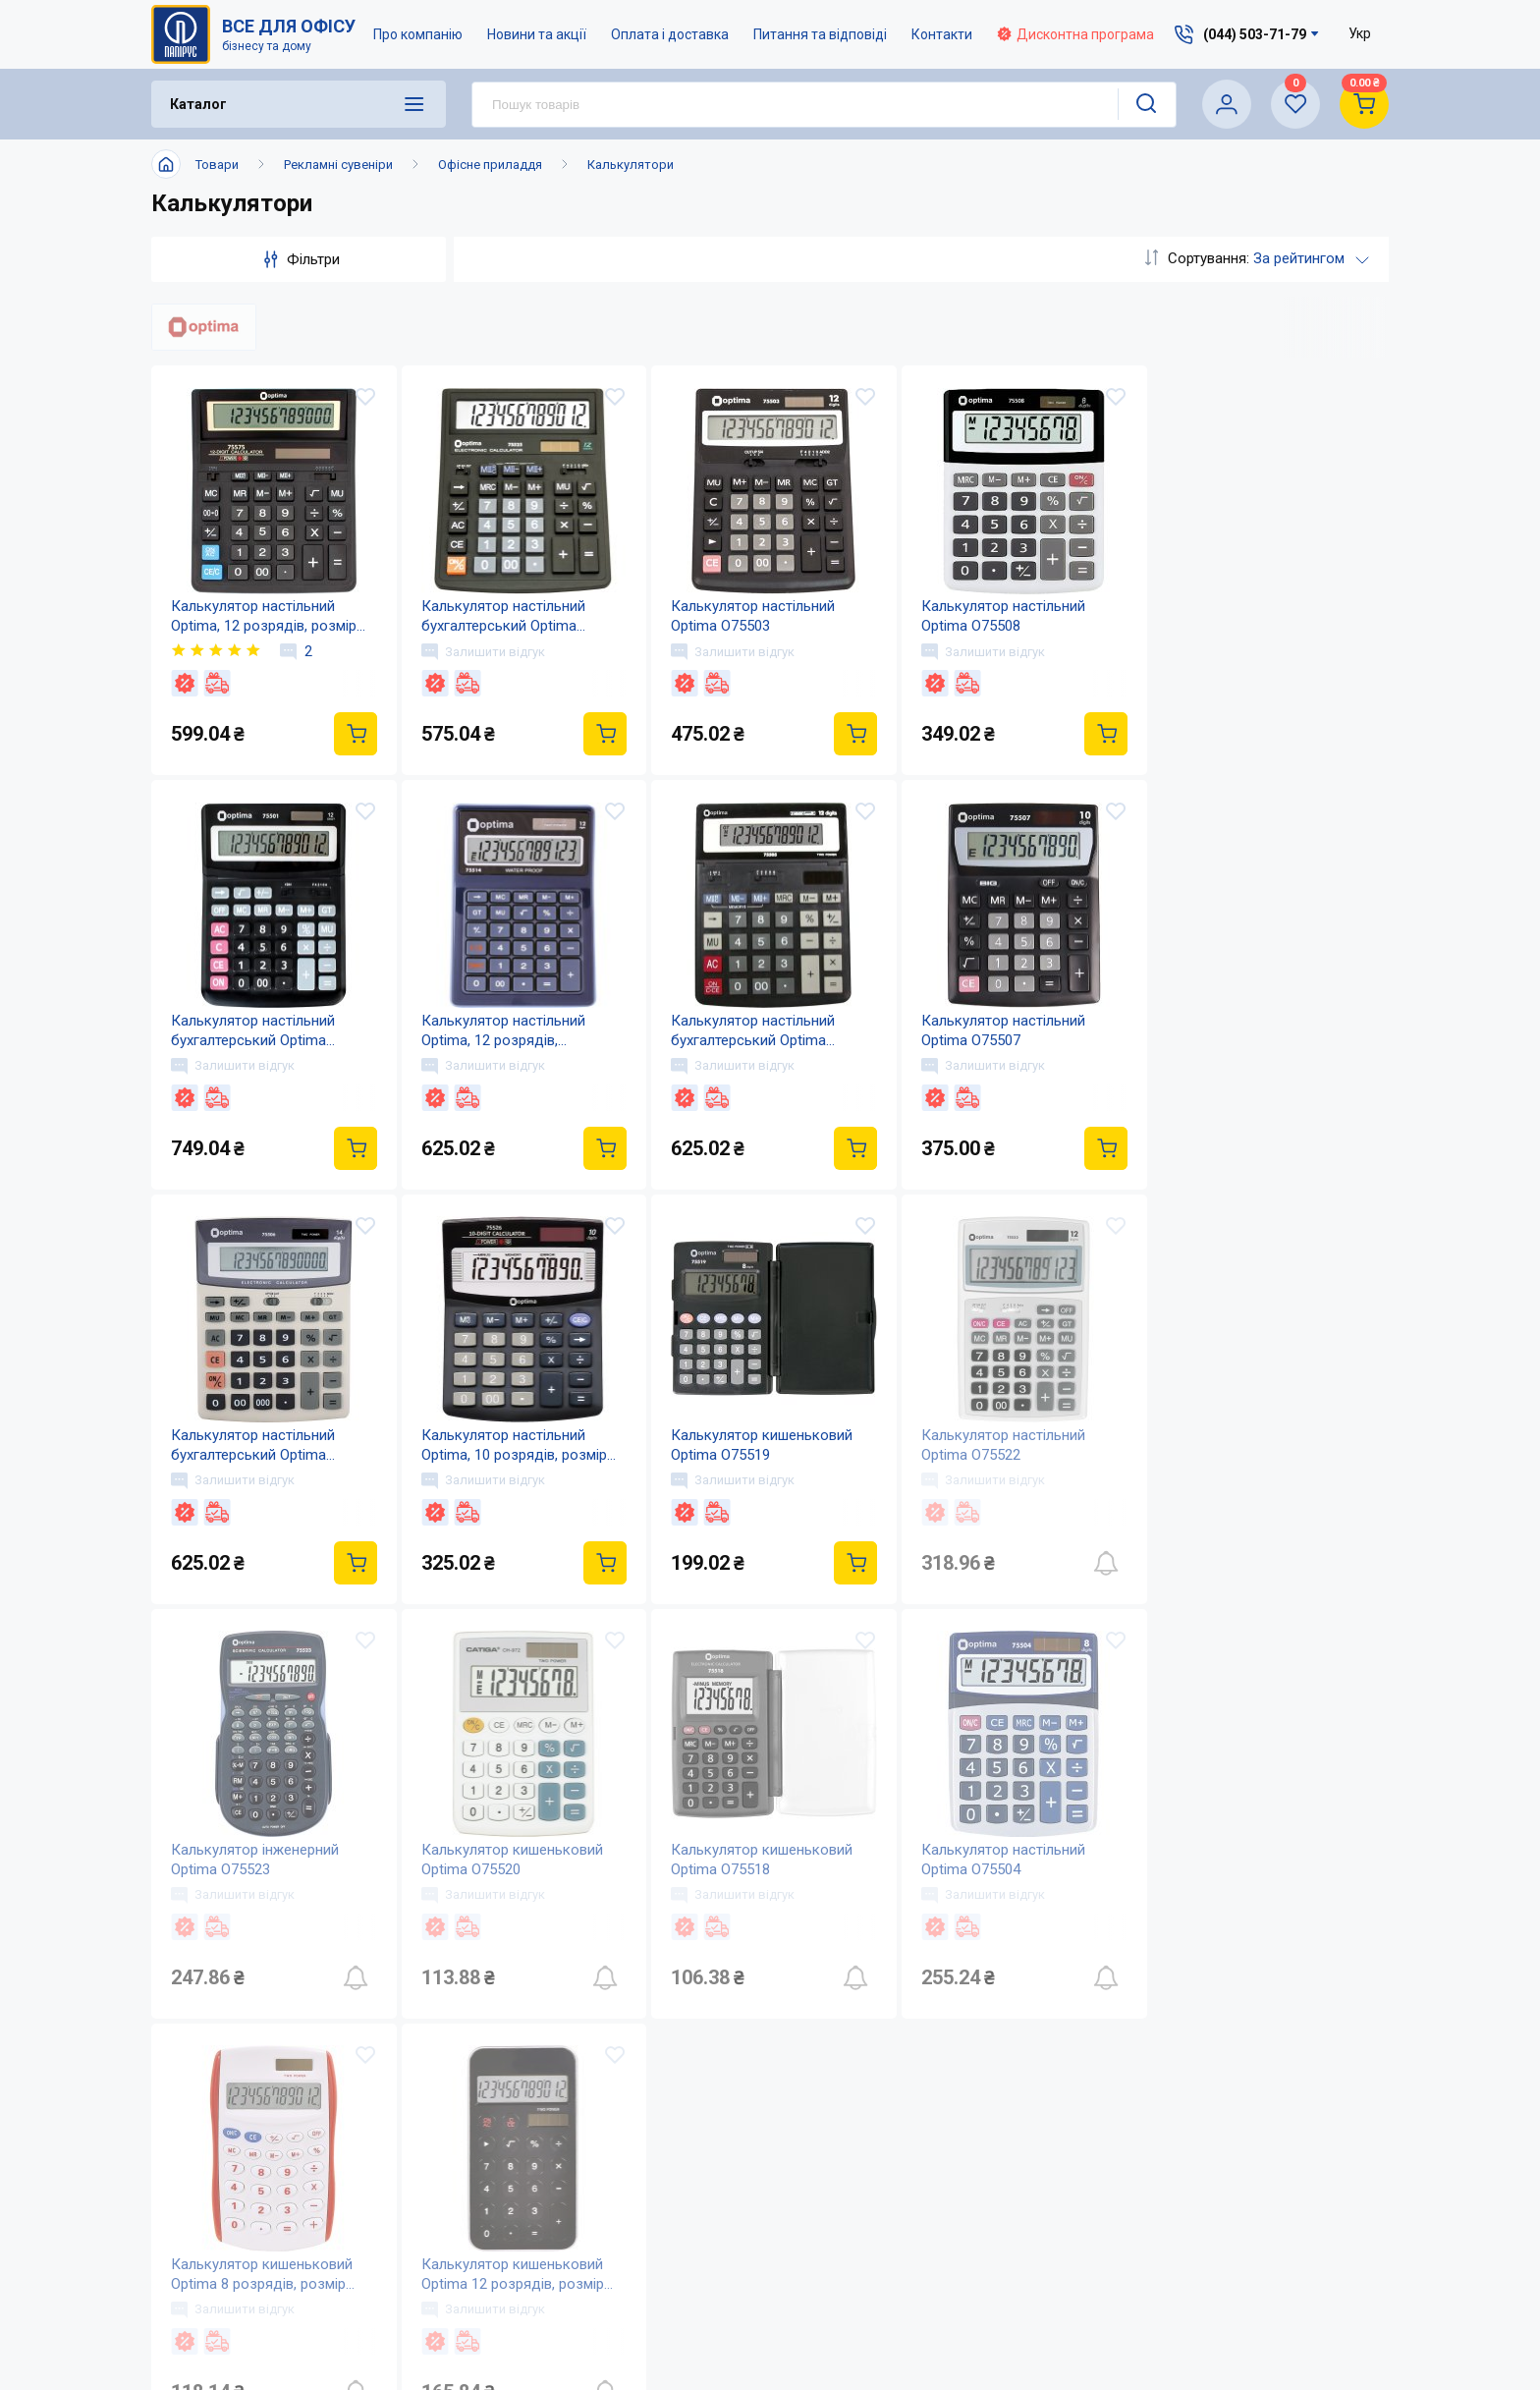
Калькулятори (630, 164)
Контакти (941, 34)
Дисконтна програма (1075, 34)
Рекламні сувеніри (338, 164)
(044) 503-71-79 (1235, 2113)
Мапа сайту (685, 2274)
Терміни (867, 2274)
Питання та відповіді (820, 34)
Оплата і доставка (670, 34)
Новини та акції (536, 34)
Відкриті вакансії (706, 2314)
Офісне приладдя (490, 164)
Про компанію (418, 34)
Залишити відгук (481, 651)
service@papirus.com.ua (1225, 2154)
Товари (217, 164)
